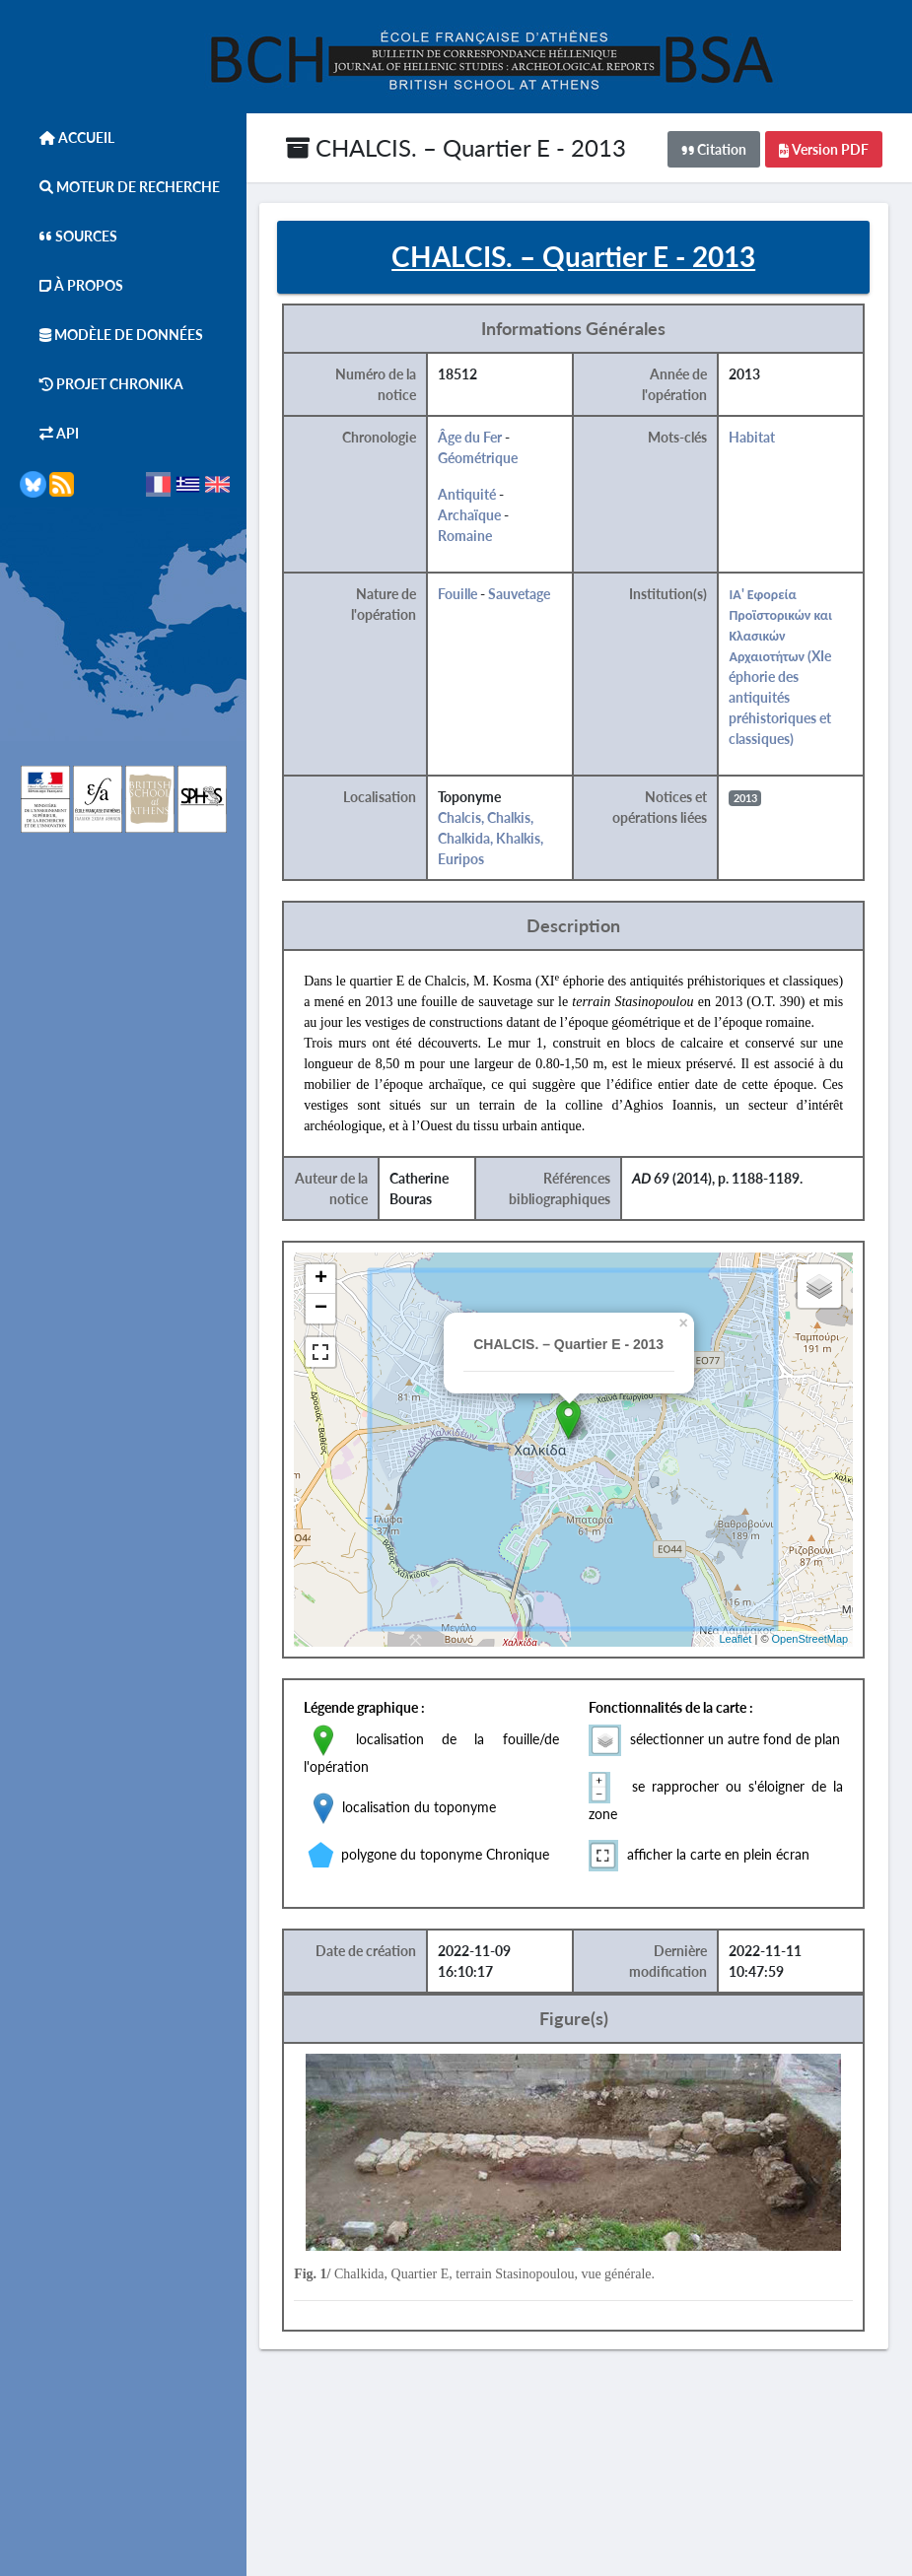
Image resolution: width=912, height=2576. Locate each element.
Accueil (67, 137)
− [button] (339, 1331)
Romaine (483, 537)
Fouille (475, 595)
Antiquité (485, 496)
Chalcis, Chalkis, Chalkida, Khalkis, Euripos (508, 840)
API (49, 433)
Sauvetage (537, 595)
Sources (68, 236)
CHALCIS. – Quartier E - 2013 (456, 147)
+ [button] (339, 1302)
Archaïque (487, 516)
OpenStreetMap (825, 1660)
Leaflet (751, 1660)
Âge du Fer (488, 439)
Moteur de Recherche (120, 186)
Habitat (768, 439)
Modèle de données (111, 334)
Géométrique (495, 459)
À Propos (71, 285)
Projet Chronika (101, 383)
